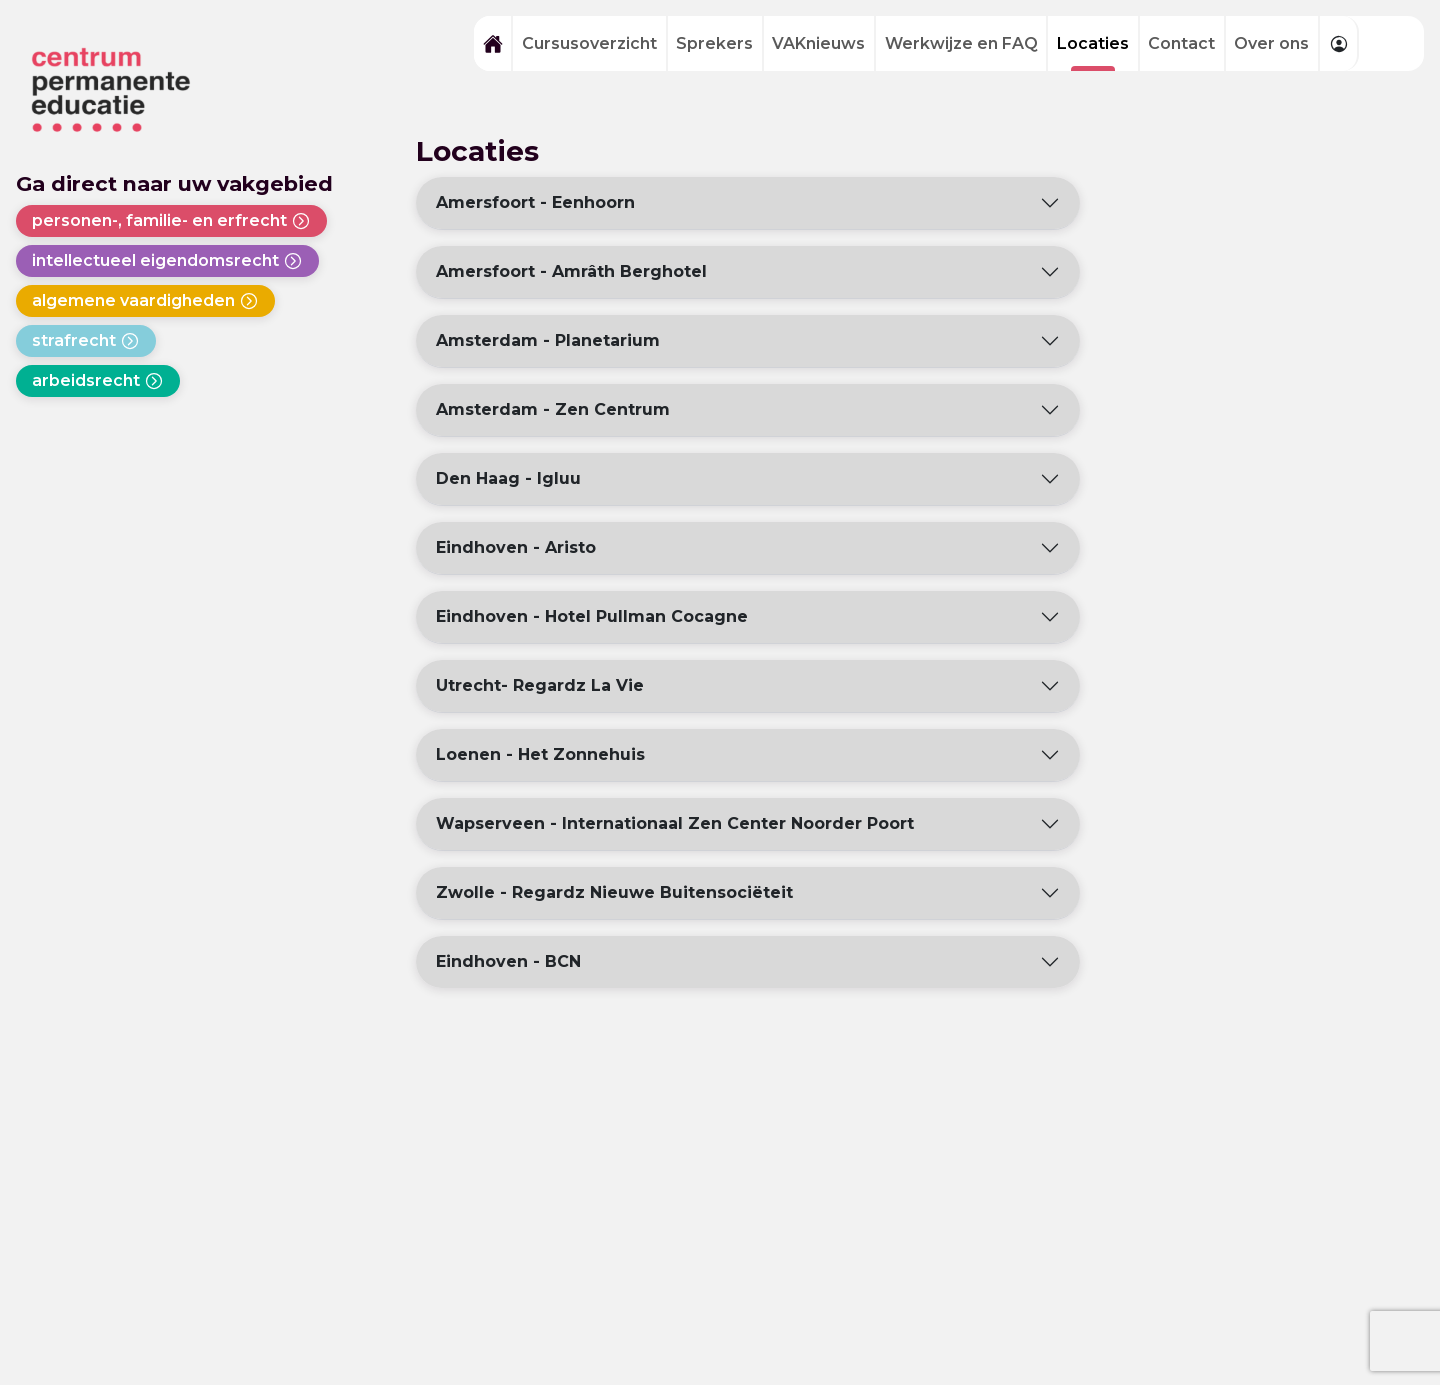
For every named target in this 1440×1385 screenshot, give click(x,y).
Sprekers (714, 43)
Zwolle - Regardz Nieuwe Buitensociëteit (614, 892)
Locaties (1093, 43)
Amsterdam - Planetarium (548, 340)
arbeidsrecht (98, 381)
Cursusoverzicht (589, 43)
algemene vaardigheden (145, 301)
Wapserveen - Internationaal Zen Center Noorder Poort (675, 823)
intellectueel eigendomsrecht (167, 261)
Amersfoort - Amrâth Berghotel (571, 271)
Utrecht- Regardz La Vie (540, 685)
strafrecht (86, 341)
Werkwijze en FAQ (961, 43)
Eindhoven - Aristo (516, 547)
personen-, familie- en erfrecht (171, 221)
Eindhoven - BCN (508, 961)
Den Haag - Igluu (508, 478)
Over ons (1271, 43)
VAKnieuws (818, 43)
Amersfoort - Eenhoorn (535, 202)
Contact (1181, 43)
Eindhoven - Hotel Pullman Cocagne (592, 616)
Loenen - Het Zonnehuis (540, 754)
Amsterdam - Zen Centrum (553, 409)
